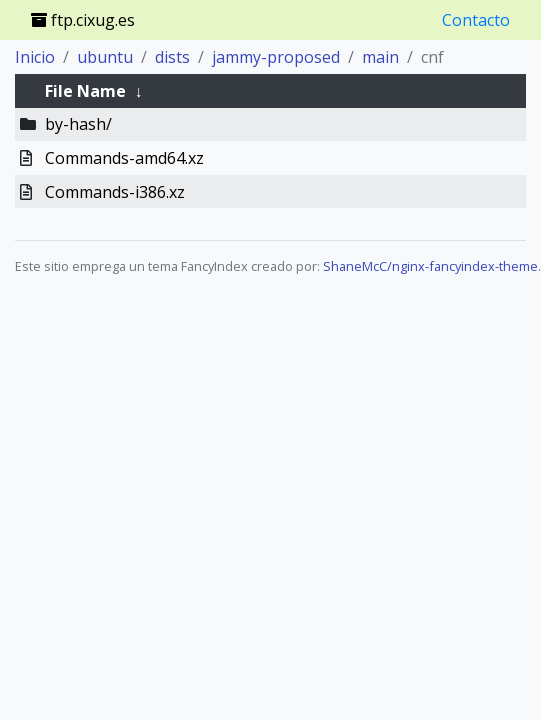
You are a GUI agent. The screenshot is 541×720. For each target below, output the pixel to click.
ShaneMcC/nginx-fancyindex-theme (430, 266)
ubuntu (105, 57)
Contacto (476, 20)
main (380, 57)
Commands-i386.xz (115, 192)
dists (172, 57)
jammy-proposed (276, 57)
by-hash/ (78, 124)
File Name (85, 91)
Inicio (35, 57)
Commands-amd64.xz (124, 158)
